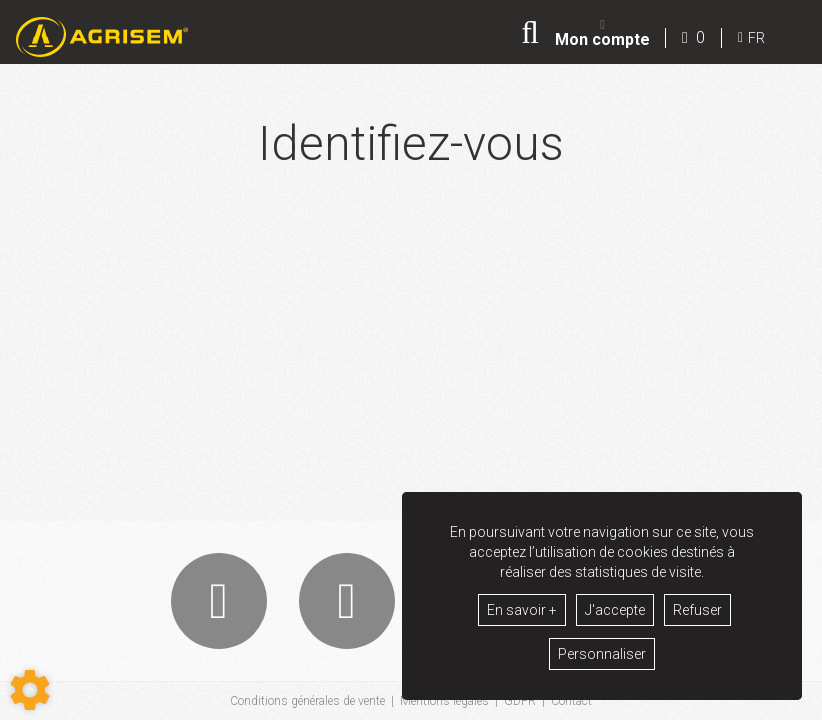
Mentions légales (444, 701)
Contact (571, 701)
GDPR (520, 701)
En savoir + (522, 610)
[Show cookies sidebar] (30, 690)
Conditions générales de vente (307, 701)
